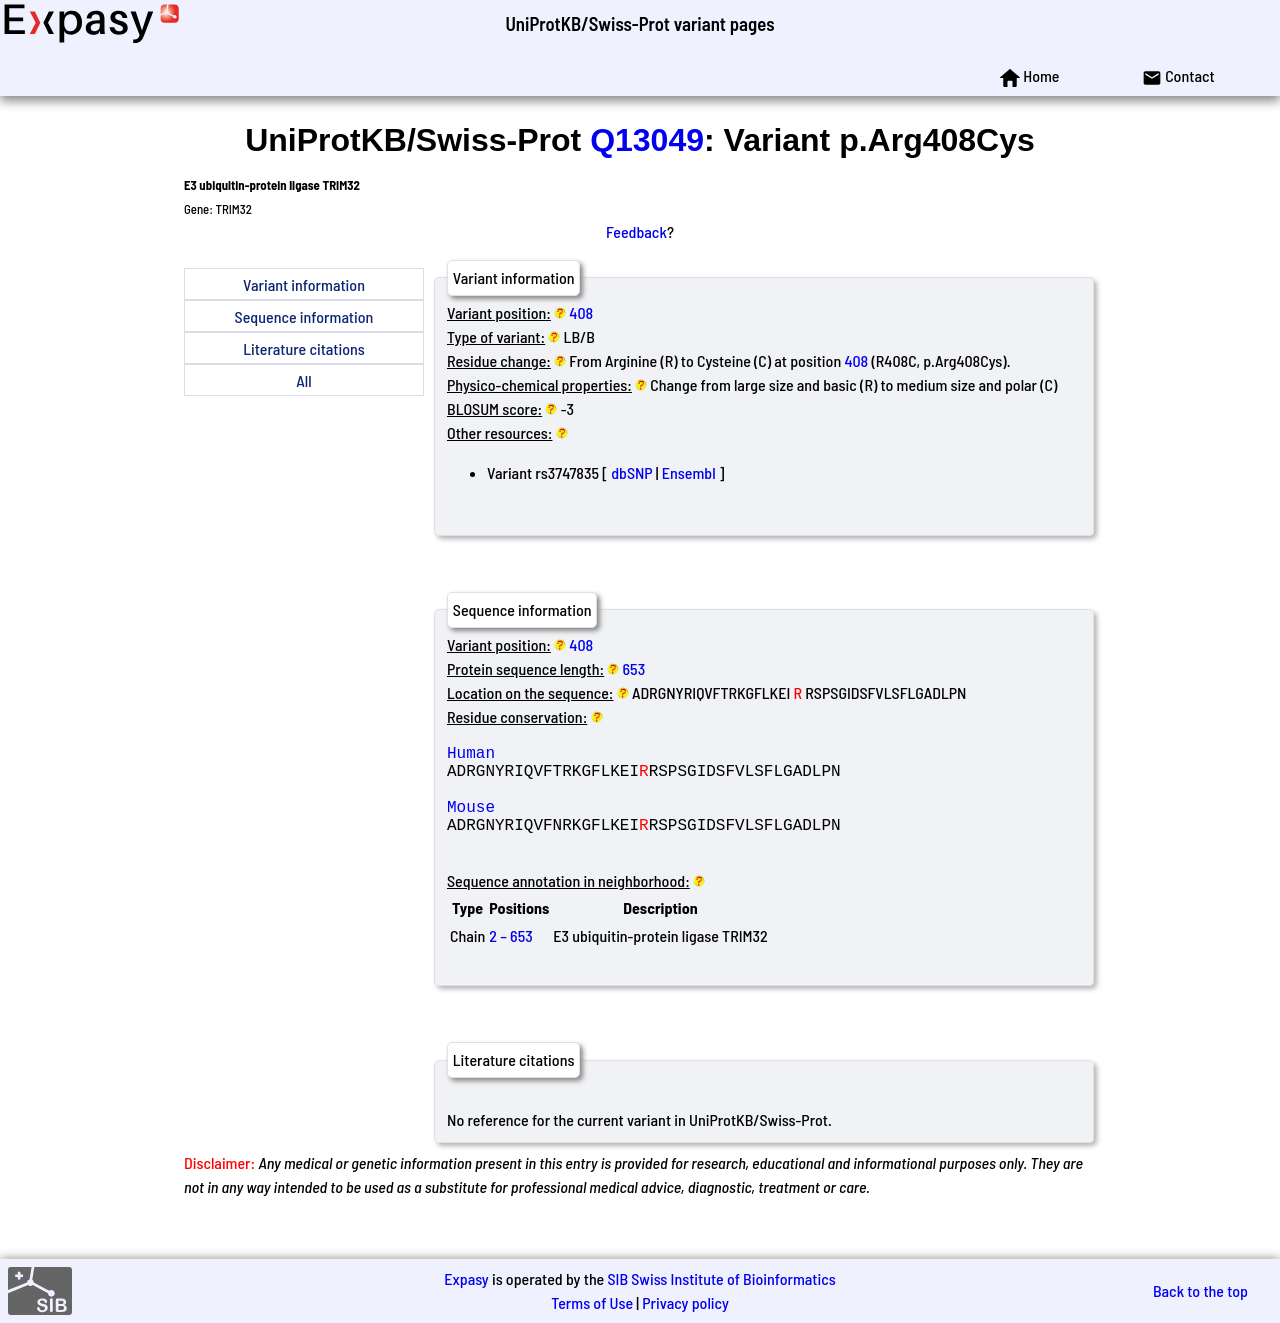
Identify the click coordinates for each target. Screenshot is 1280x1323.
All (303, 380)
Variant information (304, 284)
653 (634, 668)
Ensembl (689, 472)
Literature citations (304, 348)
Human (591, 756)
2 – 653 (510, 959)
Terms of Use (592, 1302)
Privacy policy (685, 1302)
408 (581, 312)
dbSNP (631, 472)
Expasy (466, 1278)
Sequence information (304, 316)
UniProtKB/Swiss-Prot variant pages (639, 23)
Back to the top (1200, 1290)
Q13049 (647, 140)
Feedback (636, 231)
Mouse (591, 822)
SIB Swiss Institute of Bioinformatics (721, 1278)
